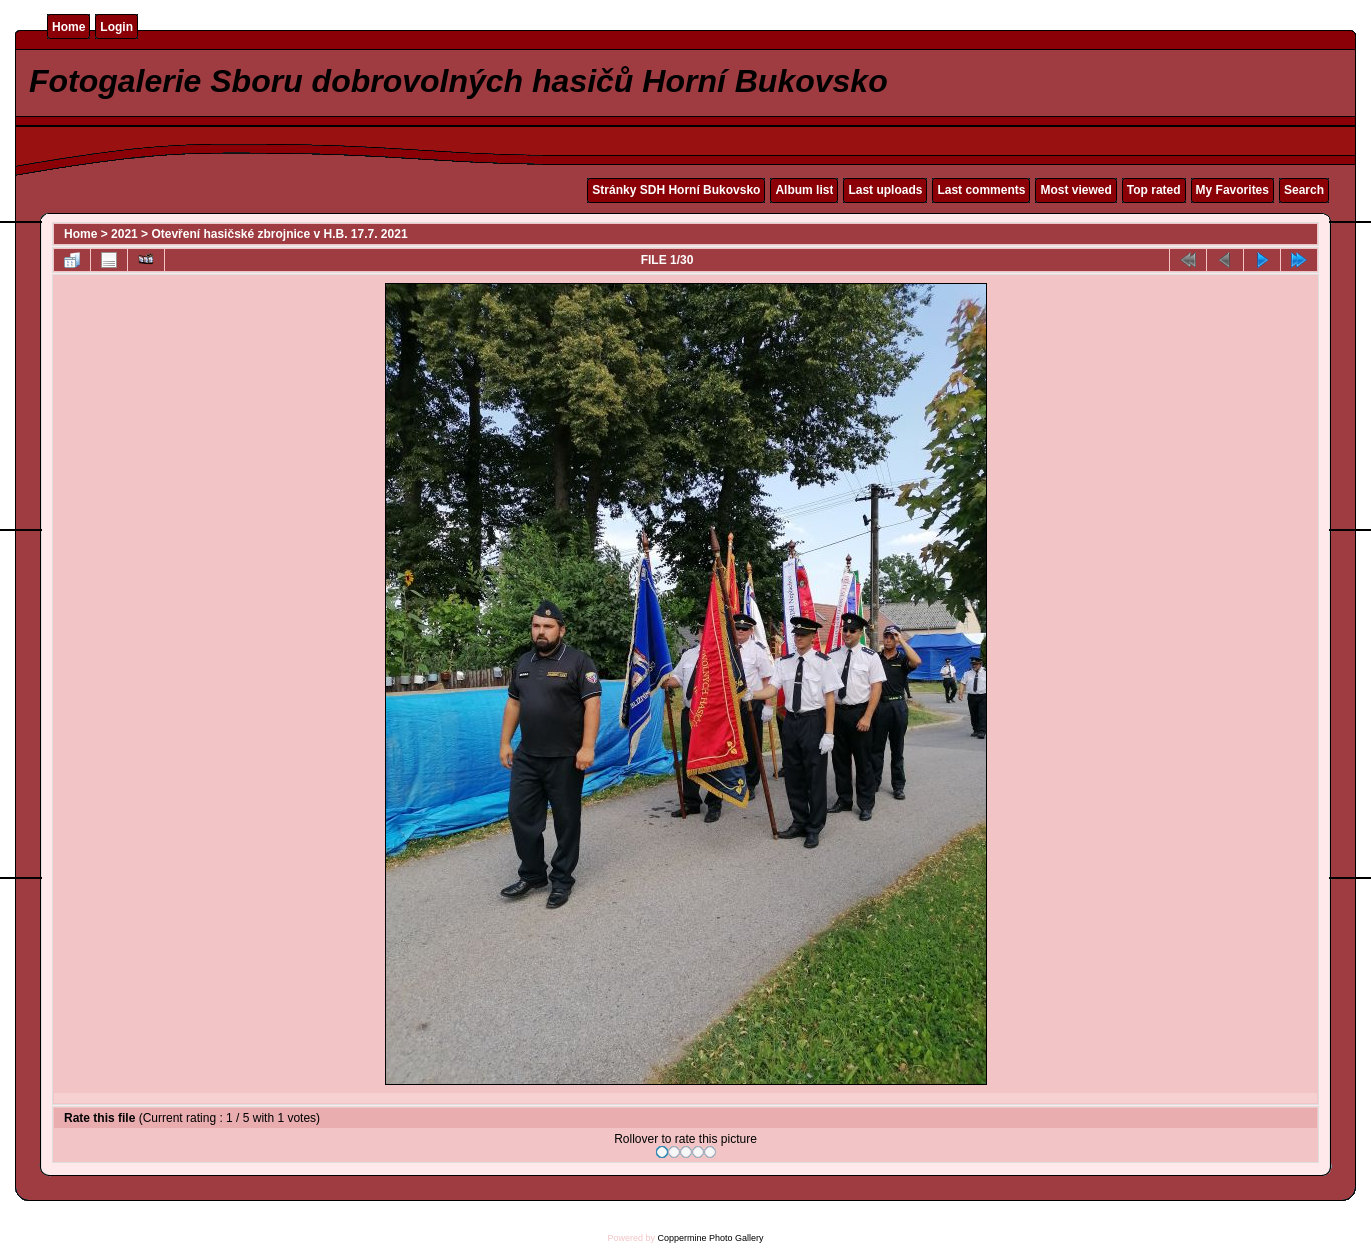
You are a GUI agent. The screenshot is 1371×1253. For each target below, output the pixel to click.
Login (116, 27)
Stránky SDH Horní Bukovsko (676, 190)
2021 (124, 234)
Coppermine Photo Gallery (710, 1238)
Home (68, 27)
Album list (804, 190)
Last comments (981, 190)
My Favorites (1232, 190)
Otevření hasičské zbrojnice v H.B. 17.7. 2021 (279, 234)
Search (1304, 190)
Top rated (1154, 190)
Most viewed (1075, 190)
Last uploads (885, 190)
